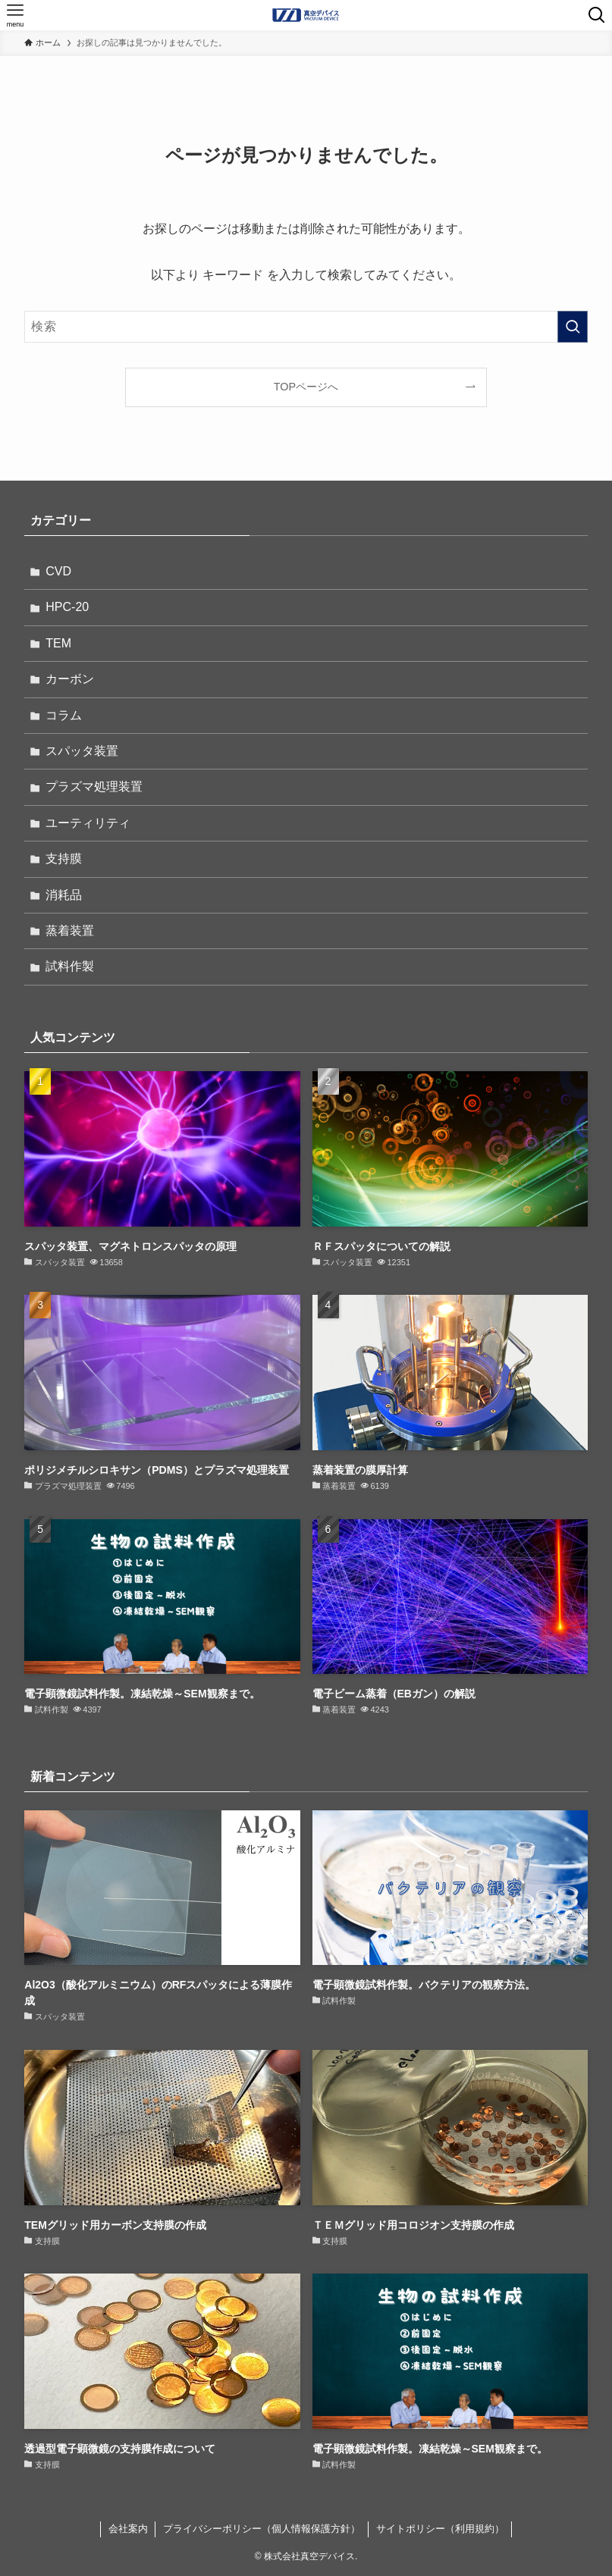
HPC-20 (67, 606)
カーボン (70, 678)
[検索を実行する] (572, 327)
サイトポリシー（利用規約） (440, 2528)
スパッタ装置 (82, 750)
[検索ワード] (305, 327)
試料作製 (70, 966)
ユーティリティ (88, 822)
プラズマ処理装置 (94, 786)
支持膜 (64, 858)
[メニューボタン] (15, 15)
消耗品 (64, 894)
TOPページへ (306, 387)
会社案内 (128, 2528)
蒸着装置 (70, 930)
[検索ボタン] (597, 15)
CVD (58, 571)
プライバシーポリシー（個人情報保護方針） (261, 2528)
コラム (64, 715)
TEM (58, 643)
